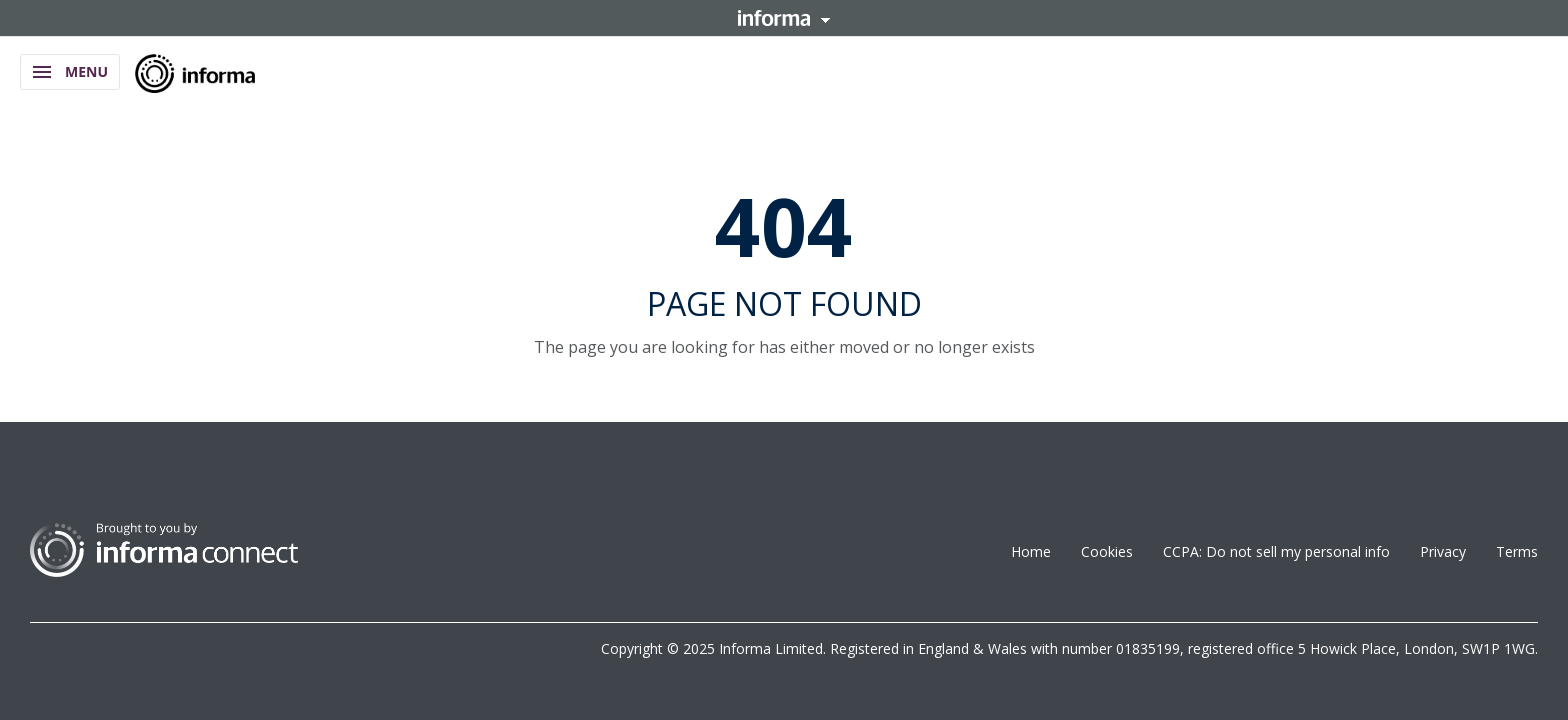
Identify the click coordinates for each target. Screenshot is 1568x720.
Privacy (1443, 551)
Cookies (1107, 551)
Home (1031, 551)
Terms (1517, 551)
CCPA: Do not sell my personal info (1276, 551)
